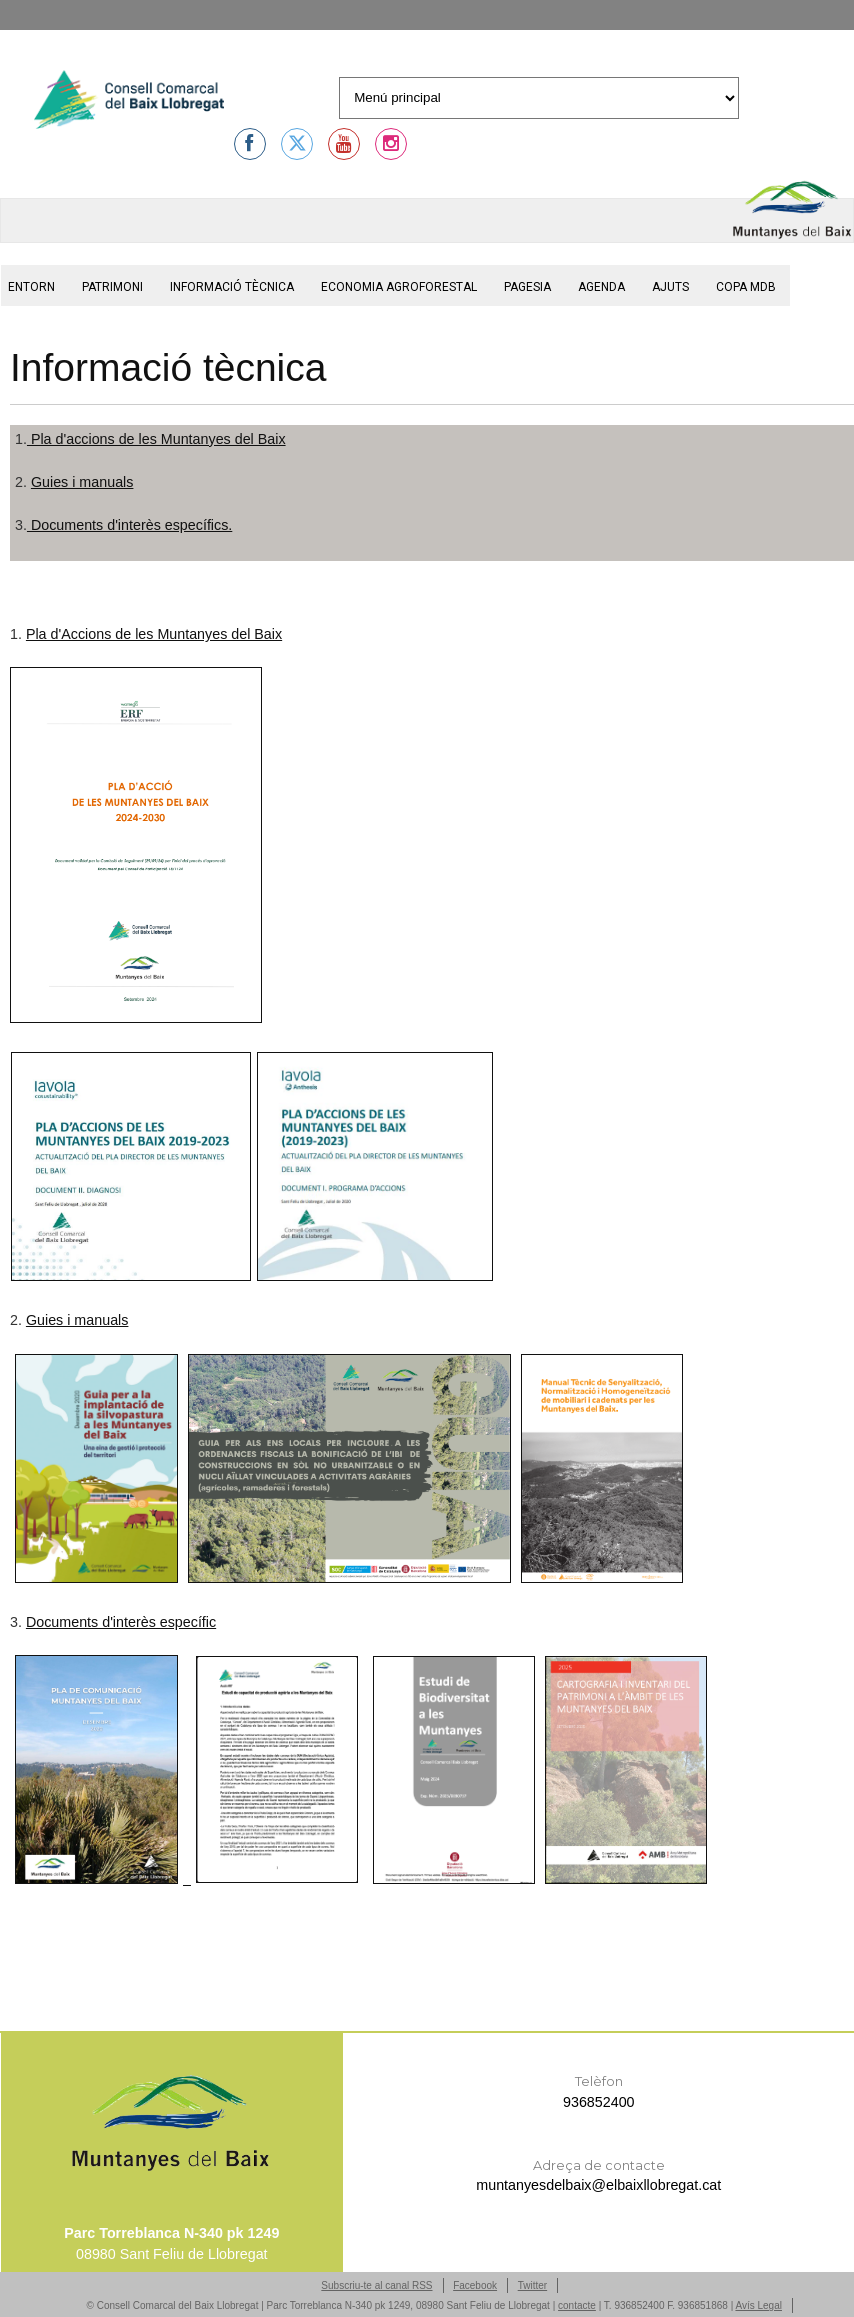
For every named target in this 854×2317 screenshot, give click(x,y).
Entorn (31, 287)
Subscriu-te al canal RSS (376, 2285)
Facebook (475, 2285)
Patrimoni (112, 287)
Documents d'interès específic (121, 1622)
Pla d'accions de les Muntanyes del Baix (156, 439)
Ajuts (670, 287)
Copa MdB (746, 287)
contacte (577, 2305)
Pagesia (527, 287)
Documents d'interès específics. (129, 525)
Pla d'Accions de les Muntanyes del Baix (154, 634)
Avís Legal (758, 2305)
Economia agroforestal (399, 287)
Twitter (532, 2285)
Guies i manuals (82, 482)
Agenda (601, 287)
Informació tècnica (232, 287)
